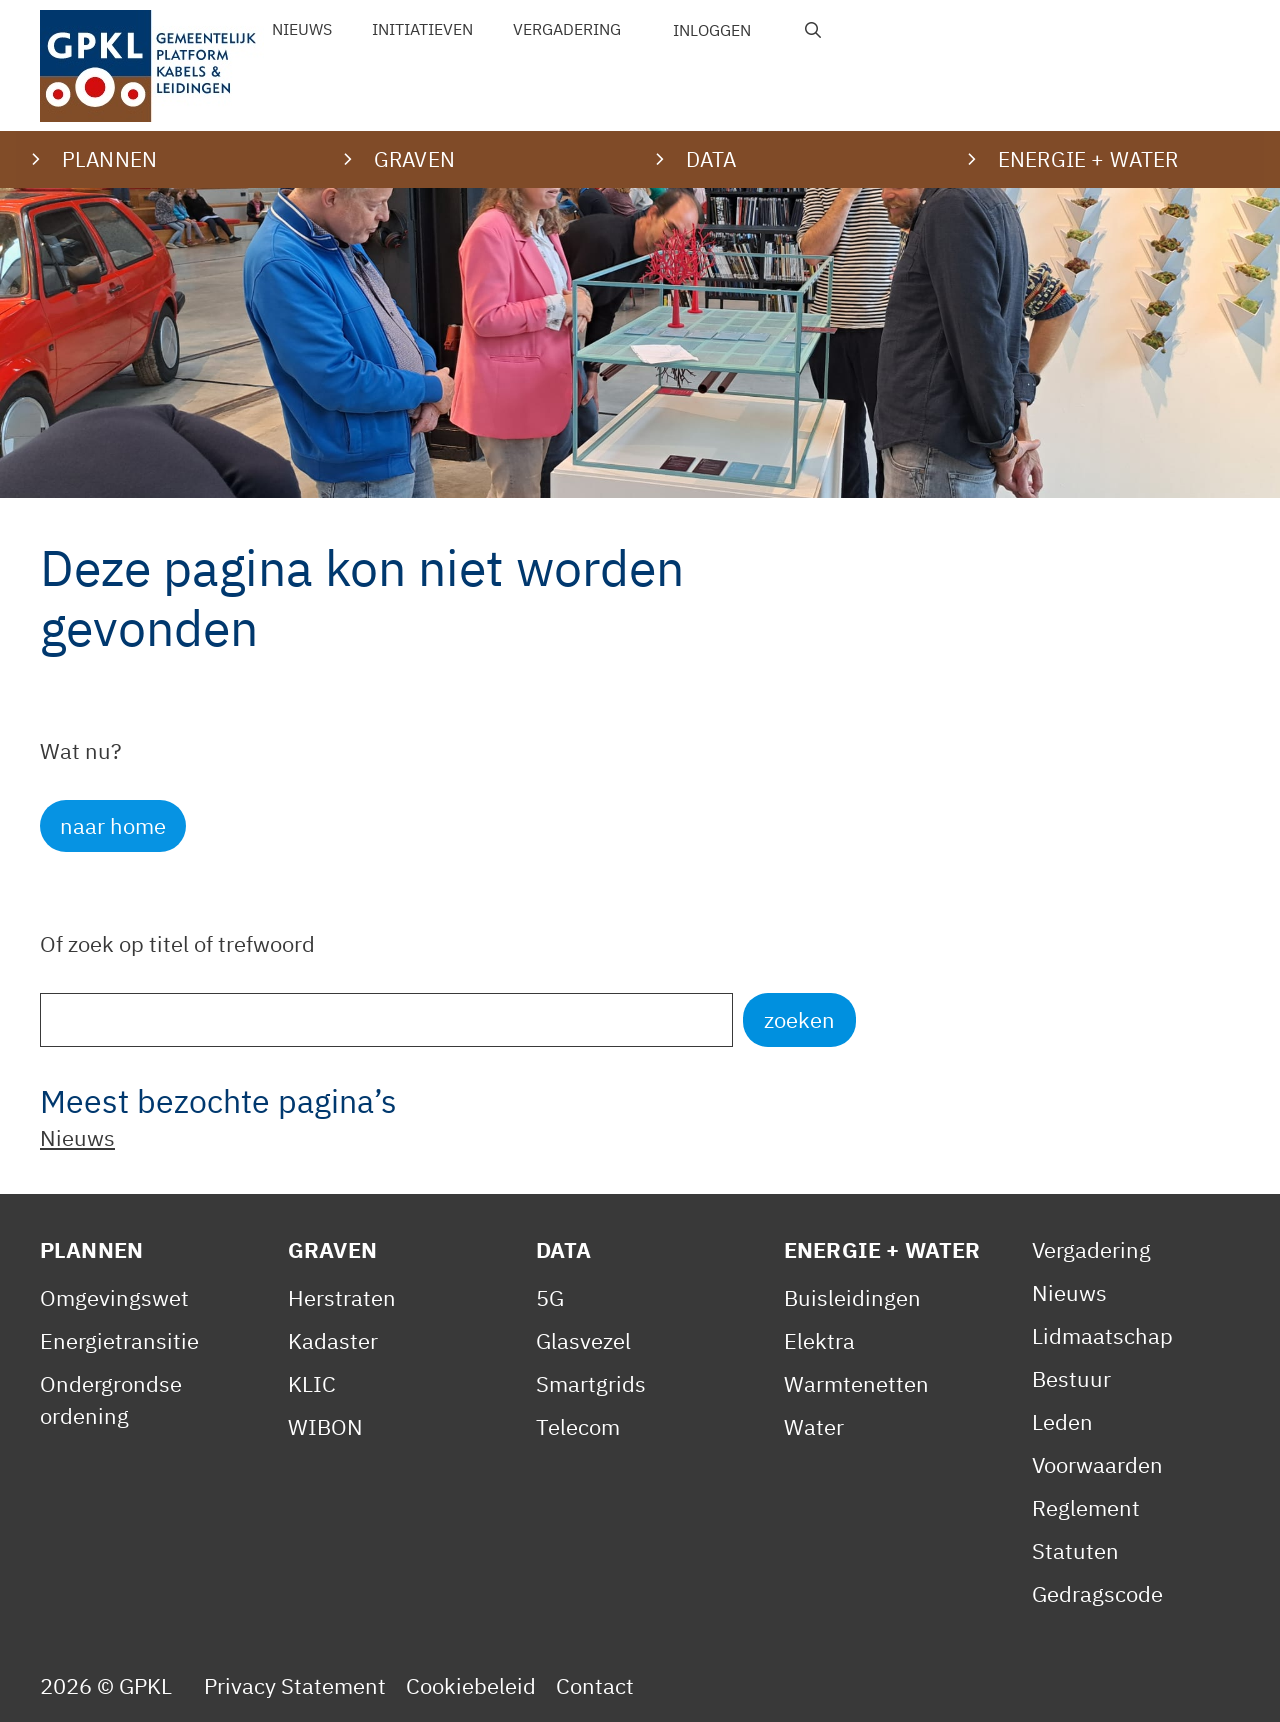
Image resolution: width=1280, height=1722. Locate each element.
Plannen (91, 1249)
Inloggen (712, 30)
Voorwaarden (1097, 1464)
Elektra (819, 1340)
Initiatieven (422, 29)
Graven (332, 1249)
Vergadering (567, 29)
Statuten (1075, 1550)
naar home (113, 825)
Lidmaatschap (1102, 1335)
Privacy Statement (295, 1685)
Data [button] (711, 159)
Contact (595, 1685)
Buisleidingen (852, 1297)
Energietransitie (119, 1340)
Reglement (1086, 1507)
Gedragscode (1097, 1593)
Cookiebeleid (471, 1685)
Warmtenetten (856, 1383)
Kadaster (333, 1340)
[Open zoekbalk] (813, 30)
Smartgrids (591, 1383)
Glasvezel (583, 1340)
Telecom (578, 1426)
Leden (1062, 1421)
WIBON (325, 1426)
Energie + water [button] (1088, 159)
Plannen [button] (109, 159)
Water (814, 1426)
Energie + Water (882, 1249)
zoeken (799, 1019)
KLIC (312, 1383)
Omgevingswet (114, 1297)
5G (550, 1297)
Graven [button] (414, 159)
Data (564, 1249)
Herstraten (342, 1297)
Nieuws (302, 29)
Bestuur (1071, 1378)
